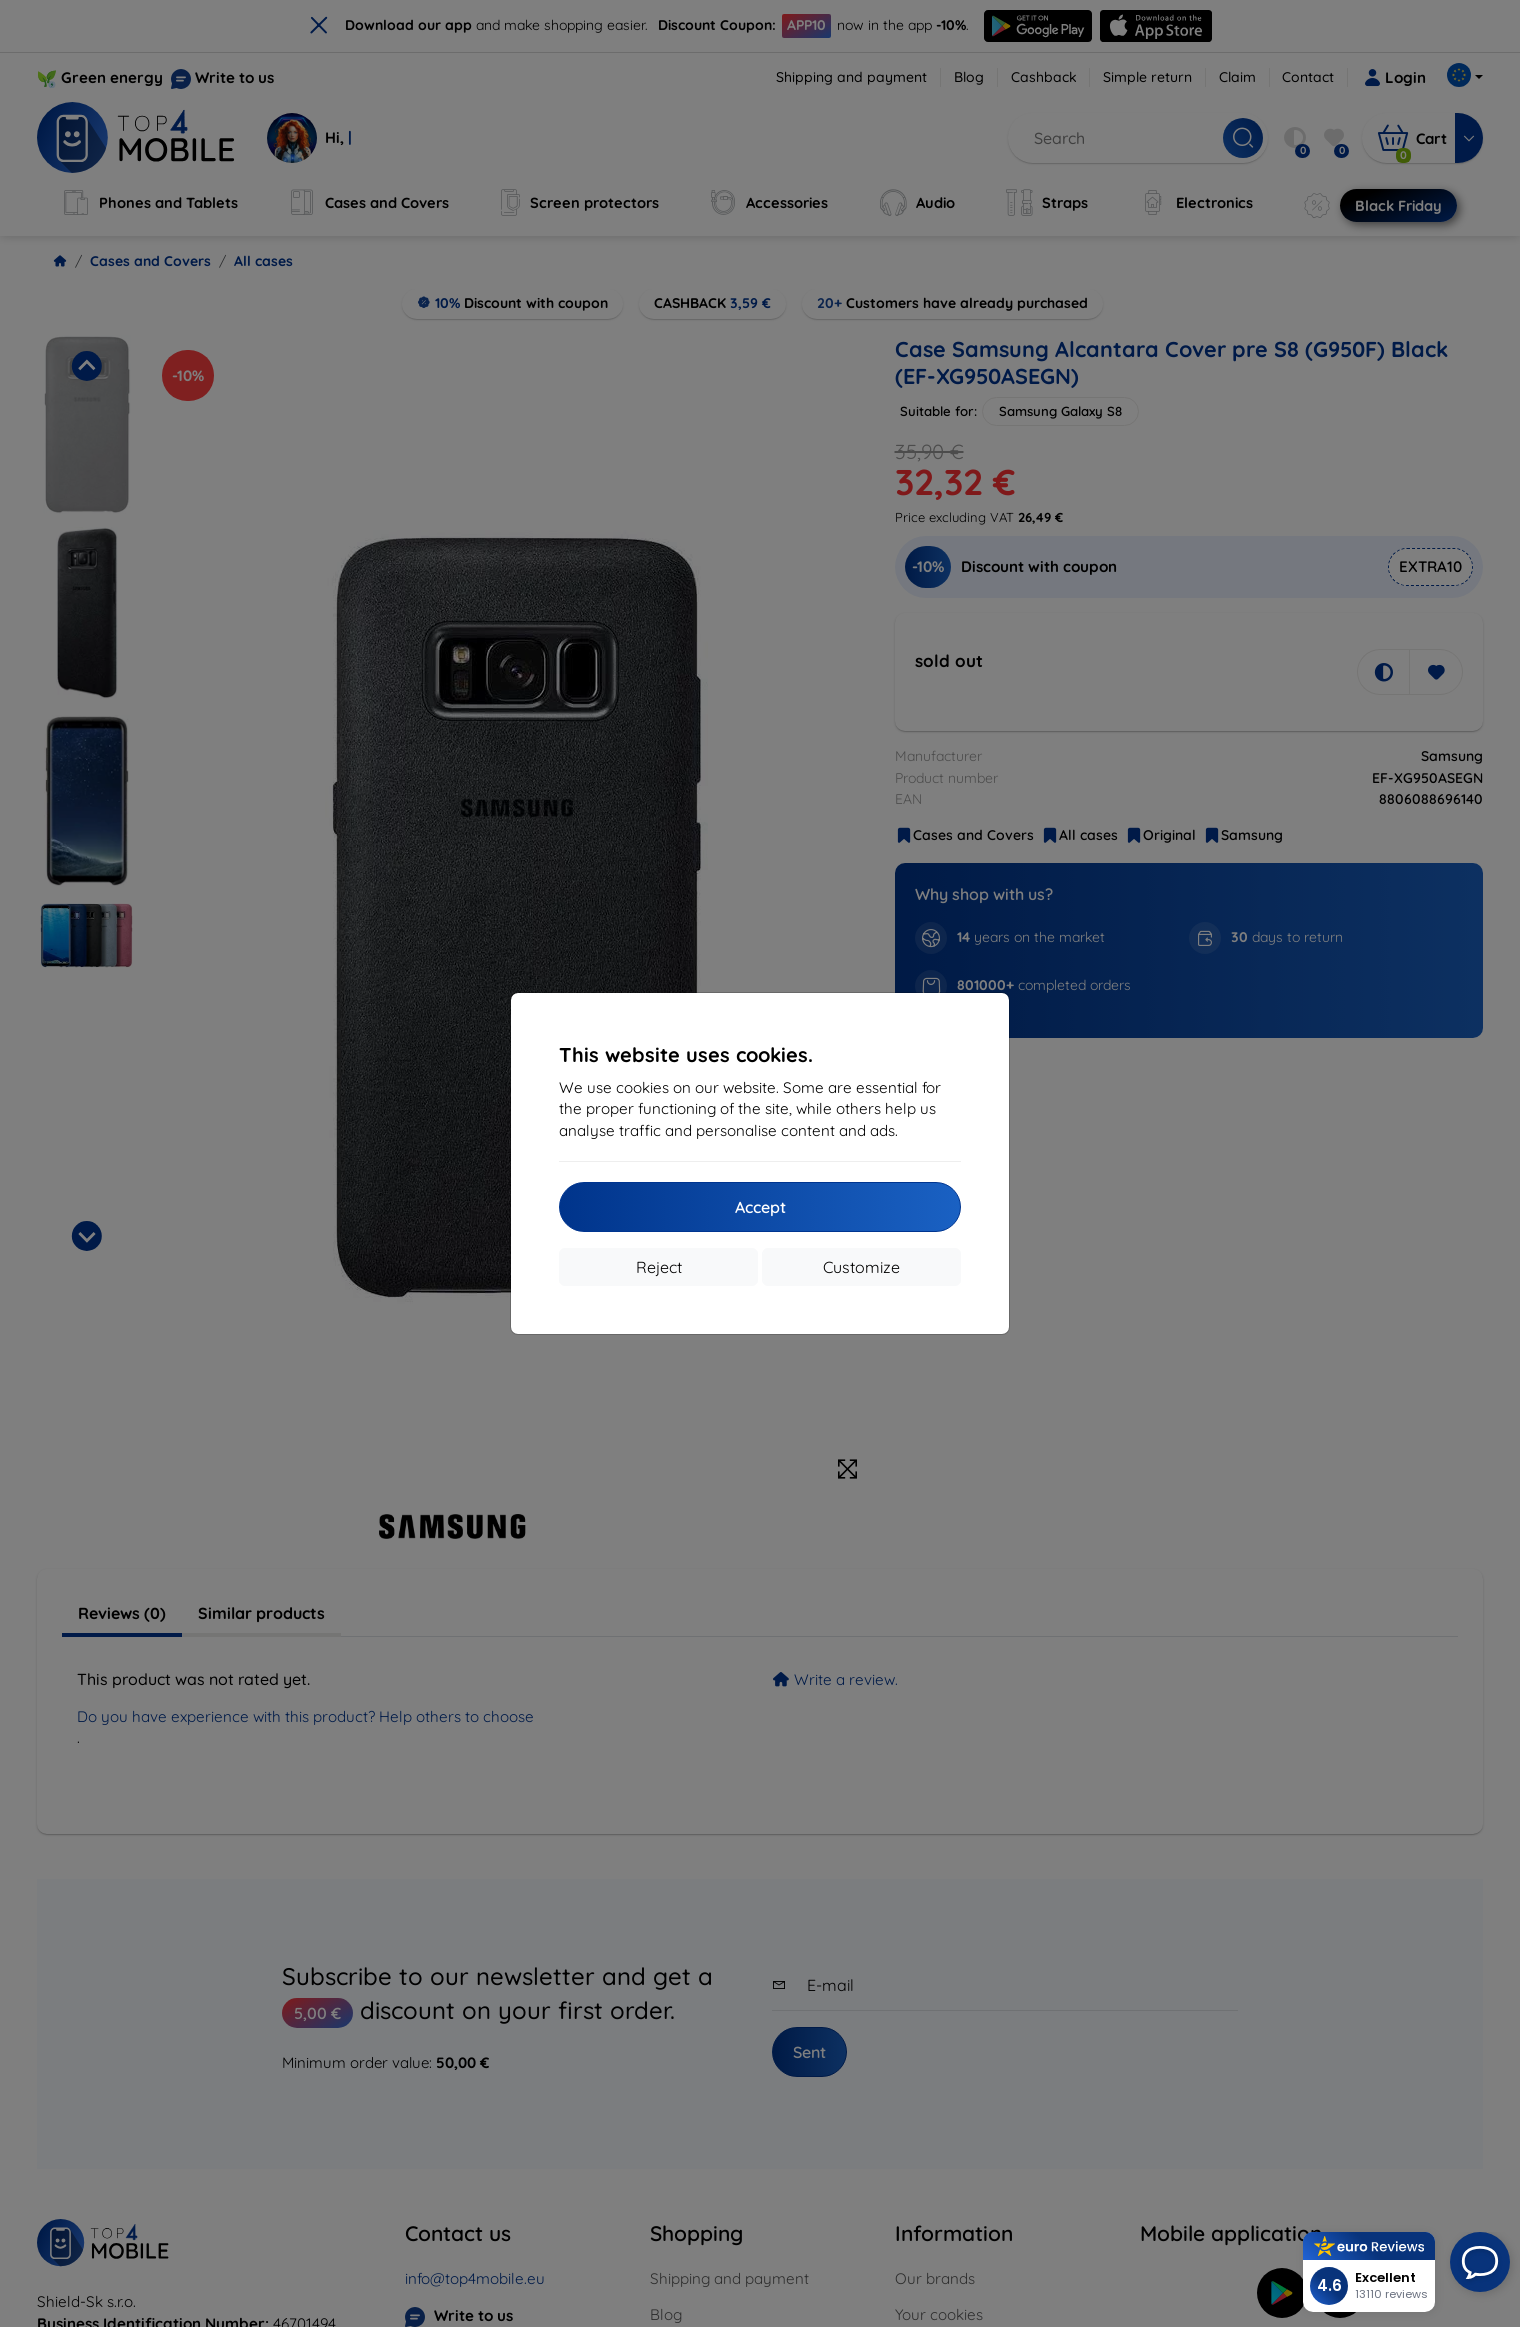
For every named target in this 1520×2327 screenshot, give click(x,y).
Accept (760, 1207)
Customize (861, 1267)
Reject (659, 1267)
